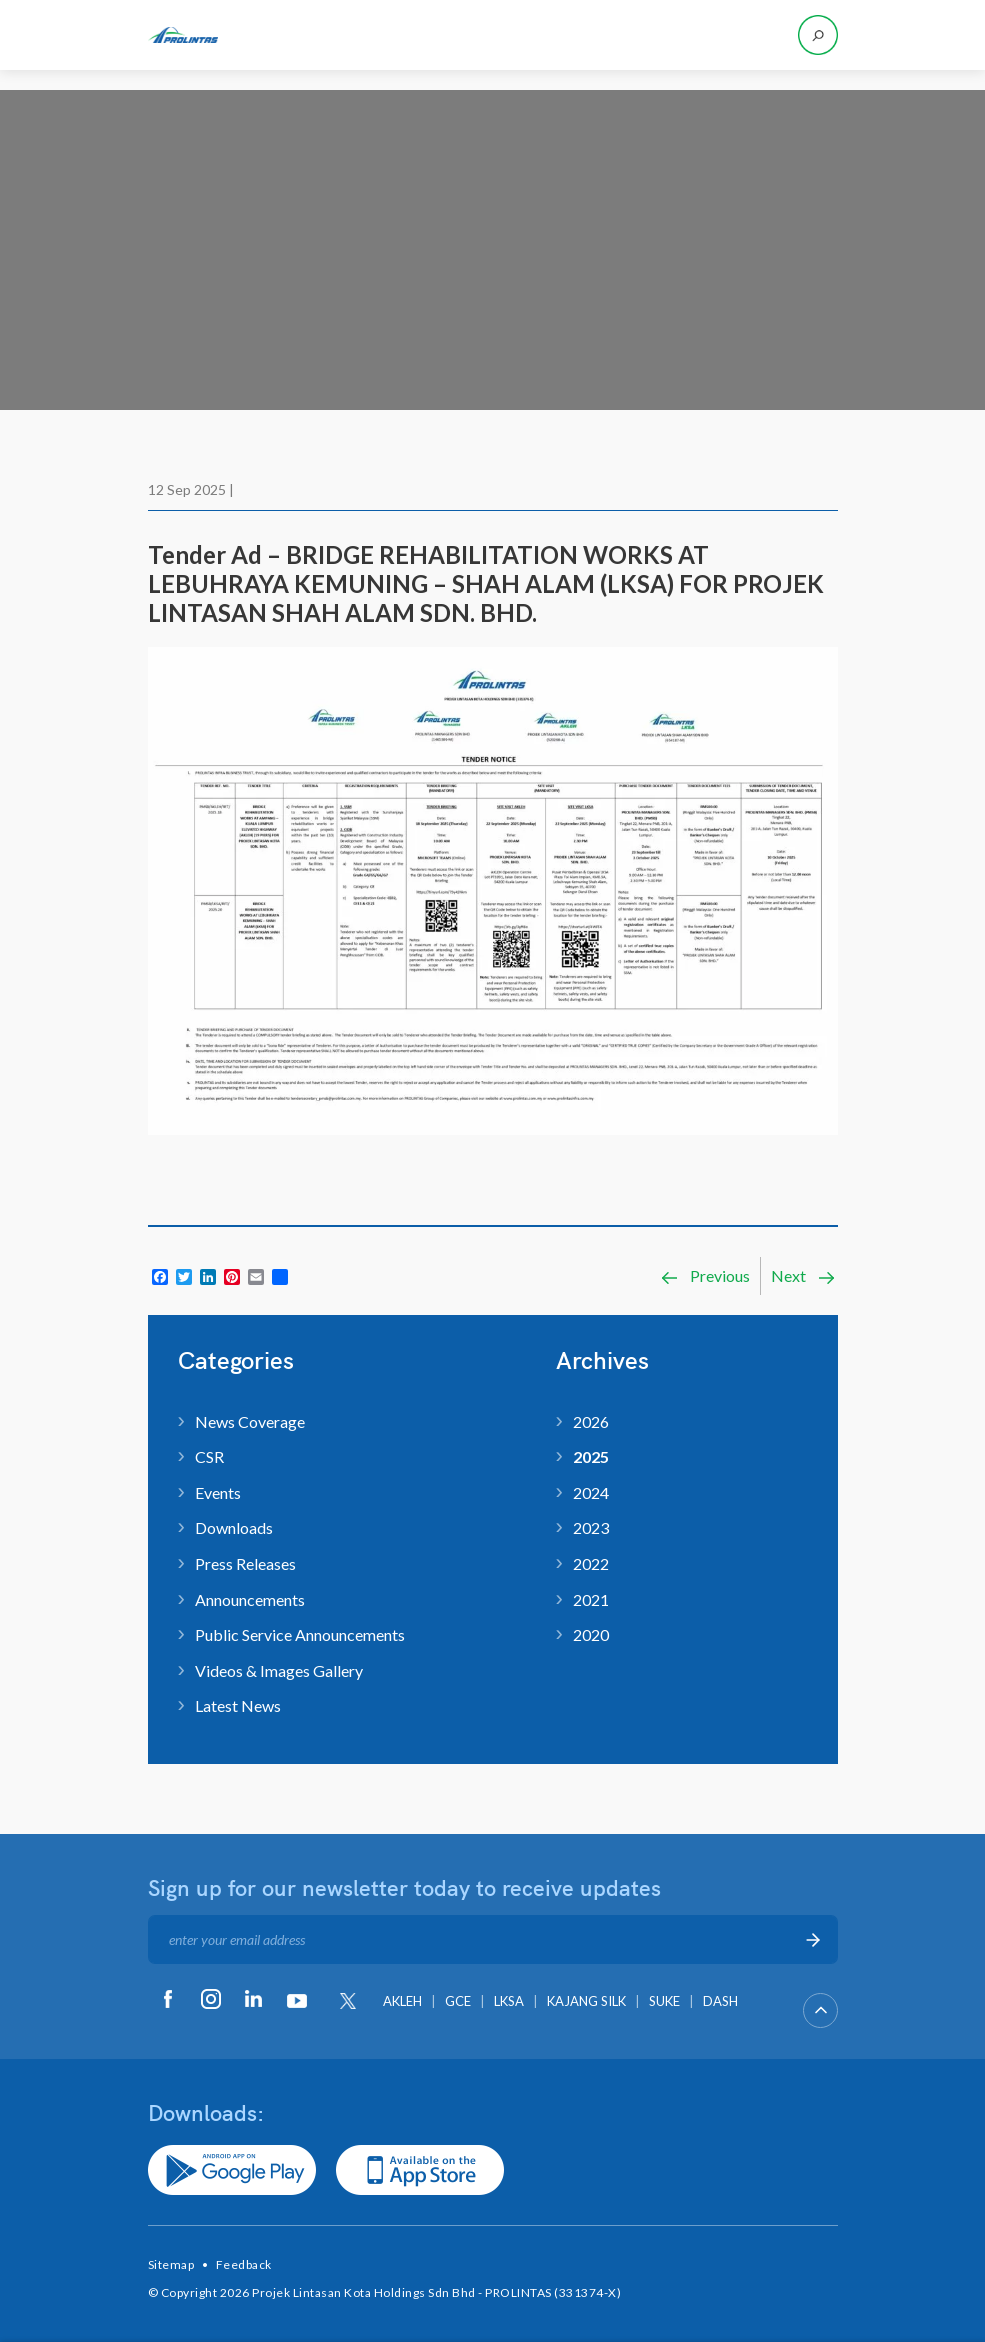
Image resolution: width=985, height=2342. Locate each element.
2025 (591, 1456)
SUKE (664, 2001)
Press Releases (245, 1563)
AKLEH (402, 2001)
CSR (209, 1456)
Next (804, 1276)
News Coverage (250, 1421)
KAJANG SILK (586, 2001)
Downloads (234, 1527)
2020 (591, 1634)
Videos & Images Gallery (279, 1670)
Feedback (244, 2264)
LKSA (509, 2001)
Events (218, 1492)
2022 (591, 1563)
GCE (458, 2001)
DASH (720, 2001)
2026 (591, 1421)
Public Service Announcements (300, 1634)
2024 (591, 1492)
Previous (704, 1276)
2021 (591, 1599)
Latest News (238, 1705)
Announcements (250, 1599)
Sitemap (171, 2264)
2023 (591, 1527)
